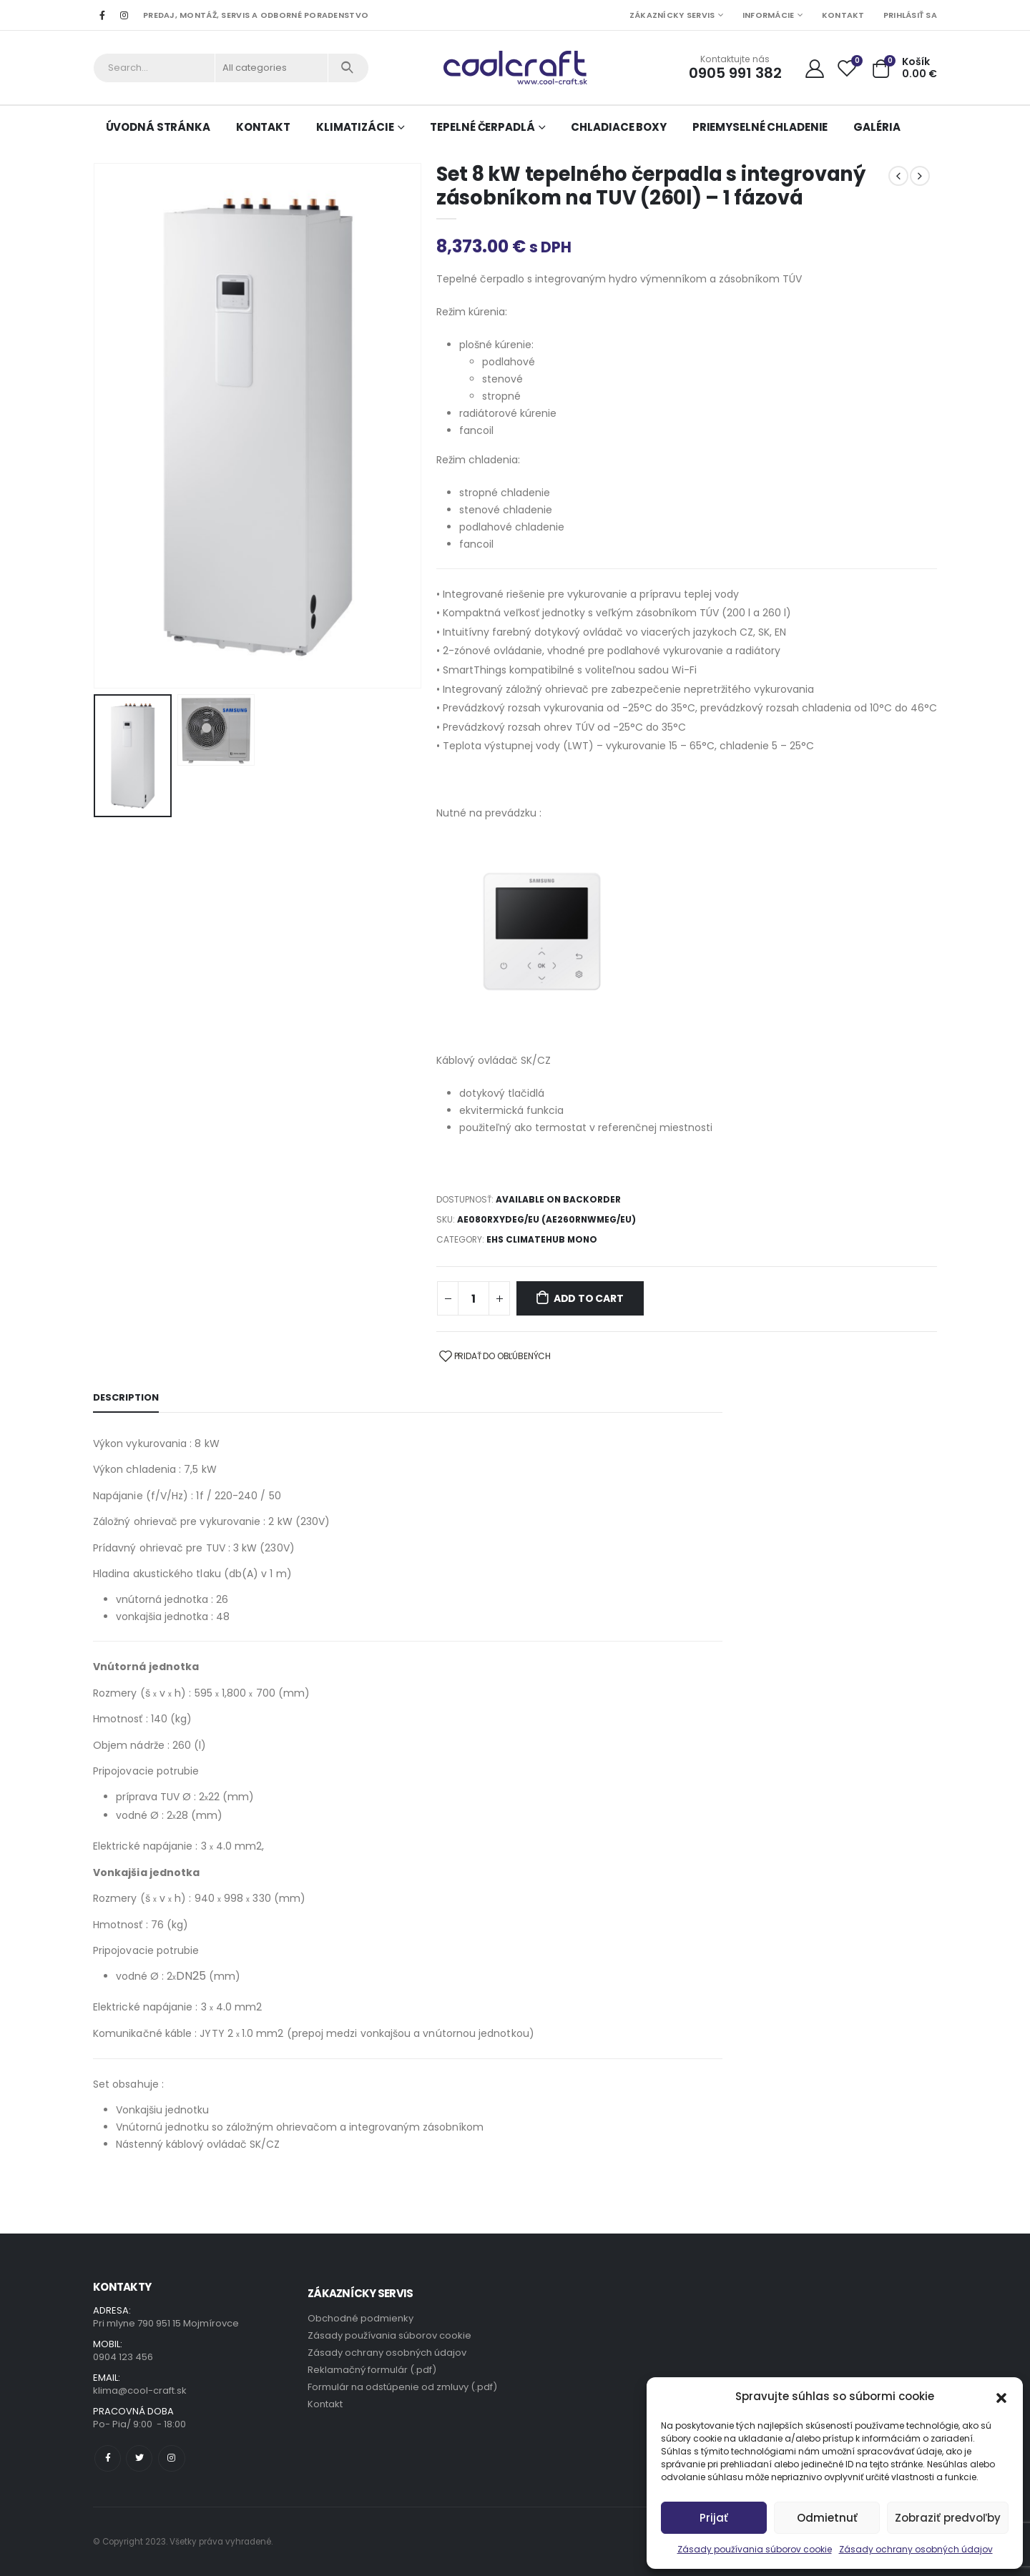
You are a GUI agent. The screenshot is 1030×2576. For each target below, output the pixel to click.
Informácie (768, 15)
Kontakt (843, 15)
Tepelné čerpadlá (482, 126)
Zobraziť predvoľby (948, 2517)
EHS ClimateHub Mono (541, 1239)
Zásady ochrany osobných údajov (916, 2549)
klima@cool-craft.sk (140, 2390)
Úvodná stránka (158, 126)
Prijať (714, 2517)
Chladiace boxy (618, 126)
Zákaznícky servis (672, 15)
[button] (1001, 2396)
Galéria (876, 126)
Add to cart (589, 1298)
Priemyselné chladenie (760, 126)
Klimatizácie (355, 126)
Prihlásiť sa (910, 15)
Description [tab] (126, 1397)
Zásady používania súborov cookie (754, 2549)
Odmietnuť (827, 2517)
